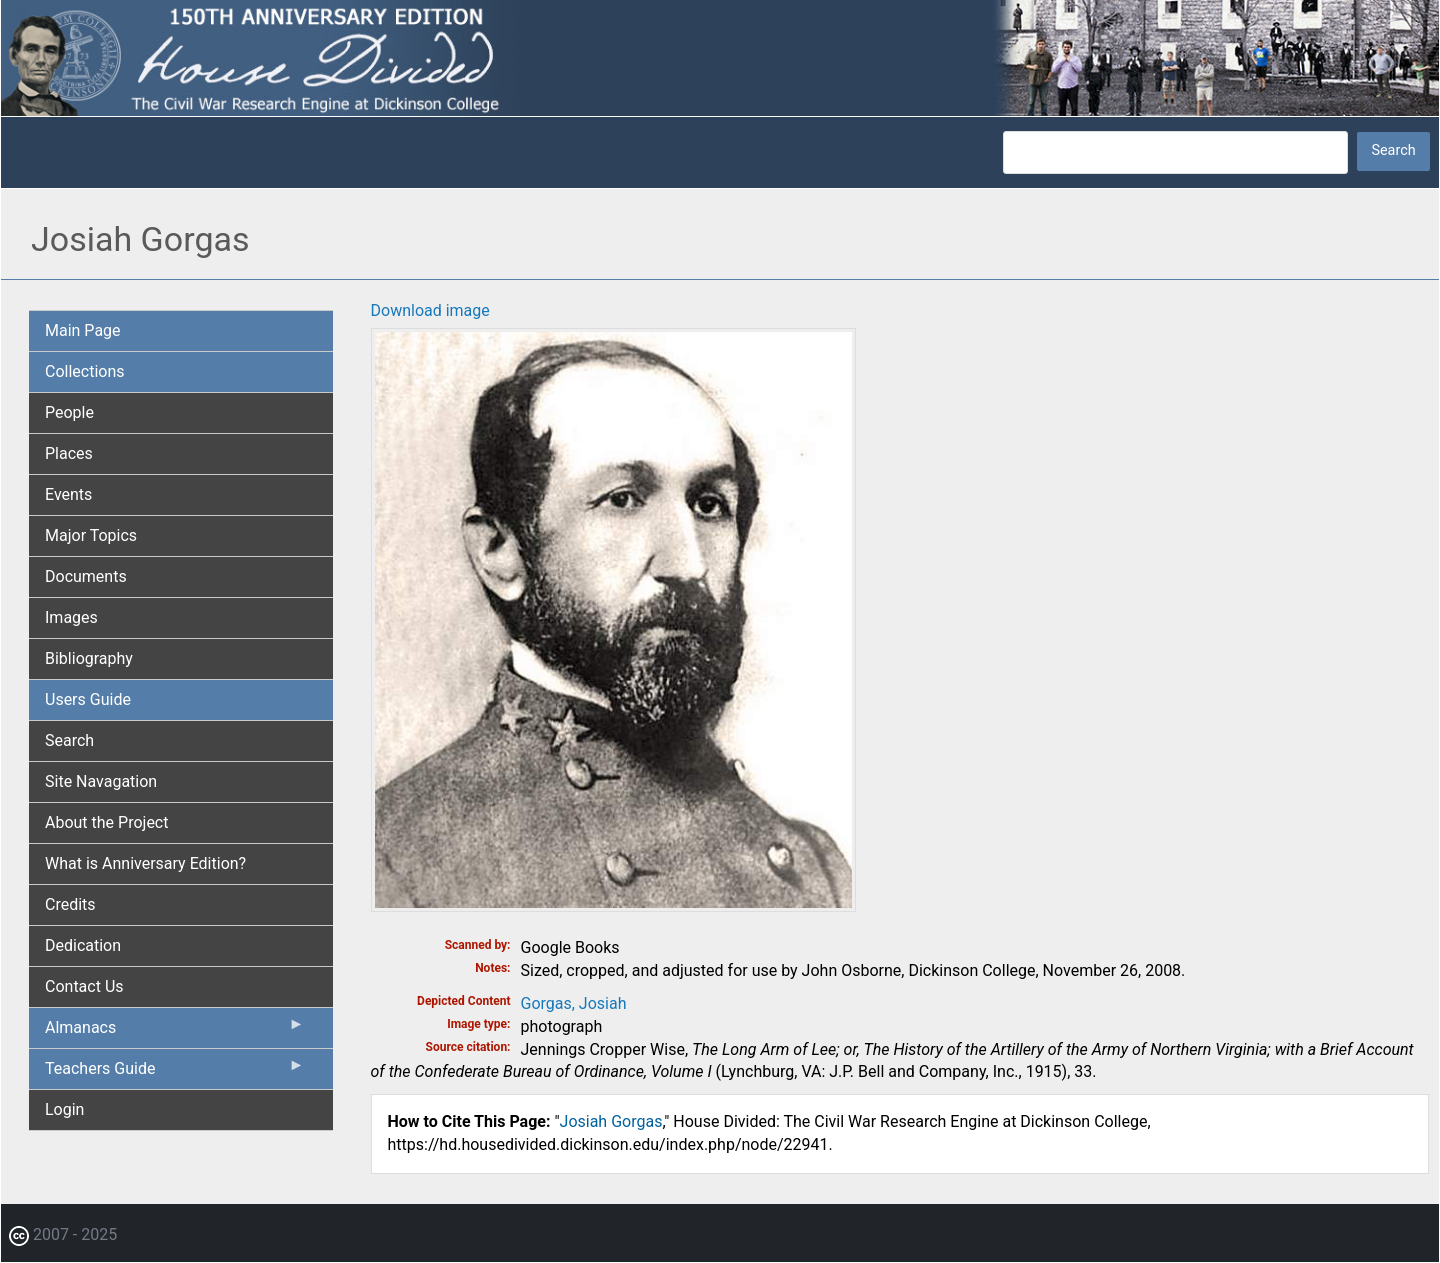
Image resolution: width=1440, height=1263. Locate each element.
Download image (430, 310)
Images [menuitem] (71, 617)
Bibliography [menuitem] (89, 658)
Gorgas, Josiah (574, 1003)
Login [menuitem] (64, 1109)
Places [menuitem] (69, 453)
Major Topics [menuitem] (91, 535)
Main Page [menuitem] (83, 330)
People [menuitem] (69, 412)
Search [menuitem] (69, 740)
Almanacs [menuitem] (175, 1032)
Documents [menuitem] (86, 576)
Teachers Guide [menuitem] (175, 1073)
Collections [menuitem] (85, 371)
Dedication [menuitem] (83, 945)
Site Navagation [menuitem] (101, 781)
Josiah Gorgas (611, 1121)
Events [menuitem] (68, 494)
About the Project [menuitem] (106, 822)
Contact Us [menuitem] (84, 986)
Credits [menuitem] (70, 904)
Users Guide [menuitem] (88, 699)
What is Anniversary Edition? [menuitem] (145, 863)
